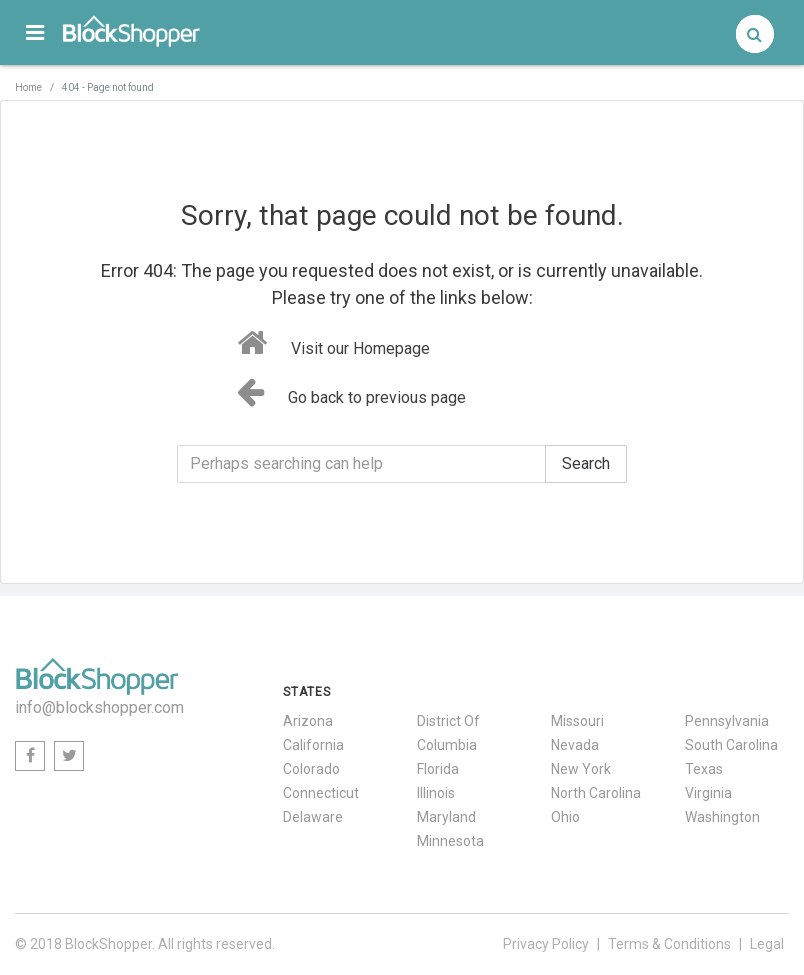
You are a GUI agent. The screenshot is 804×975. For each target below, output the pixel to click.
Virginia (708, 793)
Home (28, 87)
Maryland (446, 817)
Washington (722, 817)
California (313, 745)
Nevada (575, 745)
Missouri (577, 721)
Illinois (436, 793)
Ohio (565, 817)
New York (581, 769)
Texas (704, 769)
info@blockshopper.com (99, 707)
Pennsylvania (727, 721)
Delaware (313, 817)
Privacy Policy (546, 944)
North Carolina (596, 793)
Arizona (308, 721)
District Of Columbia (448, 733)
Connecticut (321, 793)
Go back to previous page (351, 392)
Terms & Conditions (669, 944)
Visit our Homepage (333, 343)
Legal (767, 944)
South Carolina (731, 745)
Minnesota (450, 841)
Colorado (311, 769)
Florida (438, 769)
